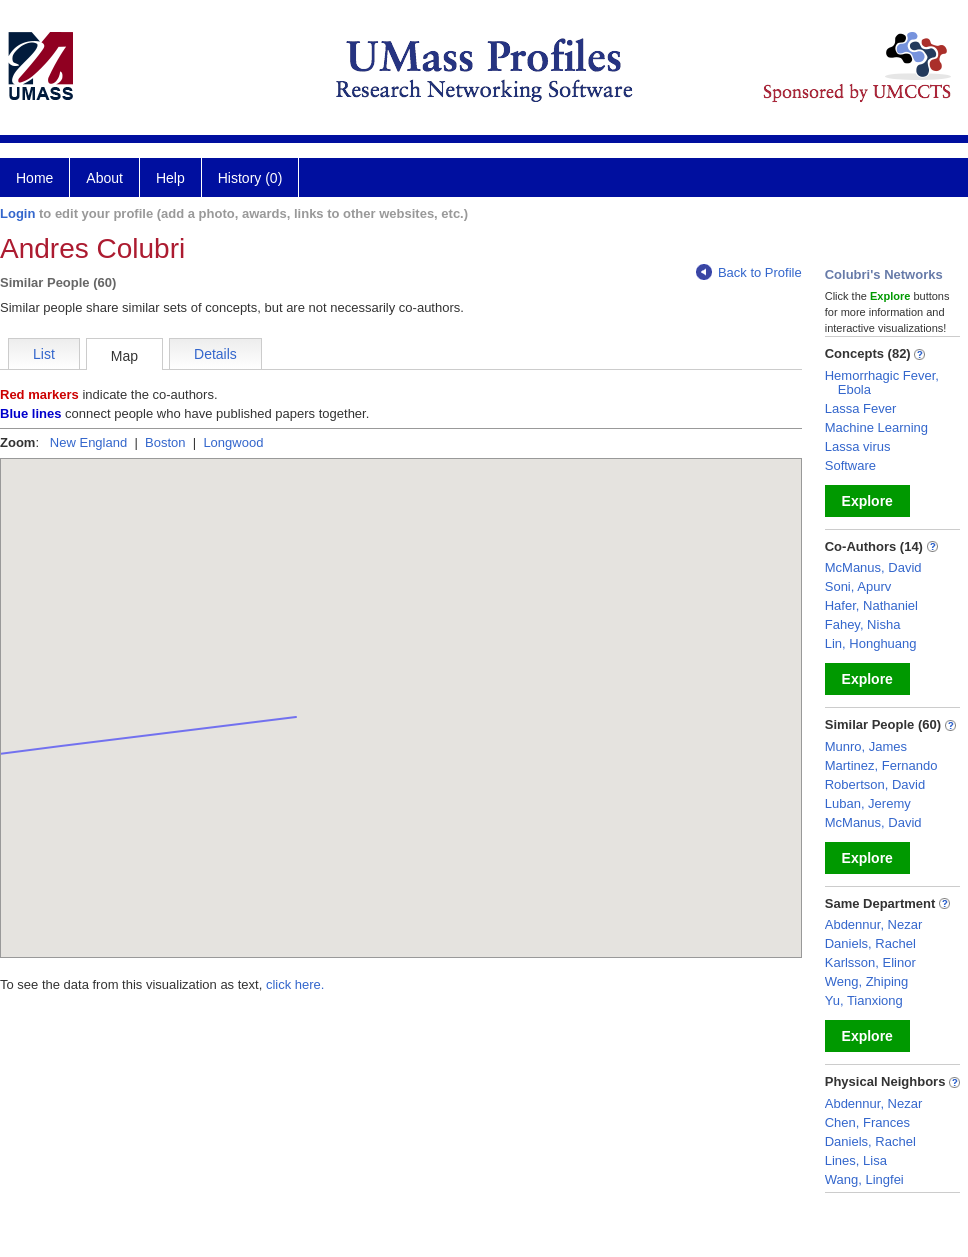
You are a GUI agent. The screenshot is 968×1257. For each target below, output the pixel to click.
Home (34, 178)
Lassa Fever (861, 408)
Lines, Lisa (856, 1160)
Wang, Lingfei (864, 1179)
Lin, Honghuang (871, 643)
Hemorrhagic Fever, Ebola (882, 382)
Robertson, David (875, 784)
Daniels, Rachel (870, 943)
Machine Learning (876, 427)
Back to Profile (749, 272)
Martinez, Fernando (881, 765)
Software (850, 465)
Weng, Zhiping (867, 981)
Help (170, 178)
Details (215, 354)
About (104, 178)
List (44, 354)
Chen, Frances (867, 1122)
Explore (867, 501)
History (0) (250, 178)
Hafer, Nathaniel (871, 605)
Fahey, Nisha (863, 624)
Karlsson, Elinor (870, 962)
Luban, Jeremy (868, 803)
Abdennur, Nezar (874, 924)
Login (17, 213)
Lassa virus (858, 446)
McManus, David (873, 567)
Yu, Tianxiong (864, 1000)
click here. (295, 984)
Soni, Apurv (858, 586)
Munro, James (866, 746)
